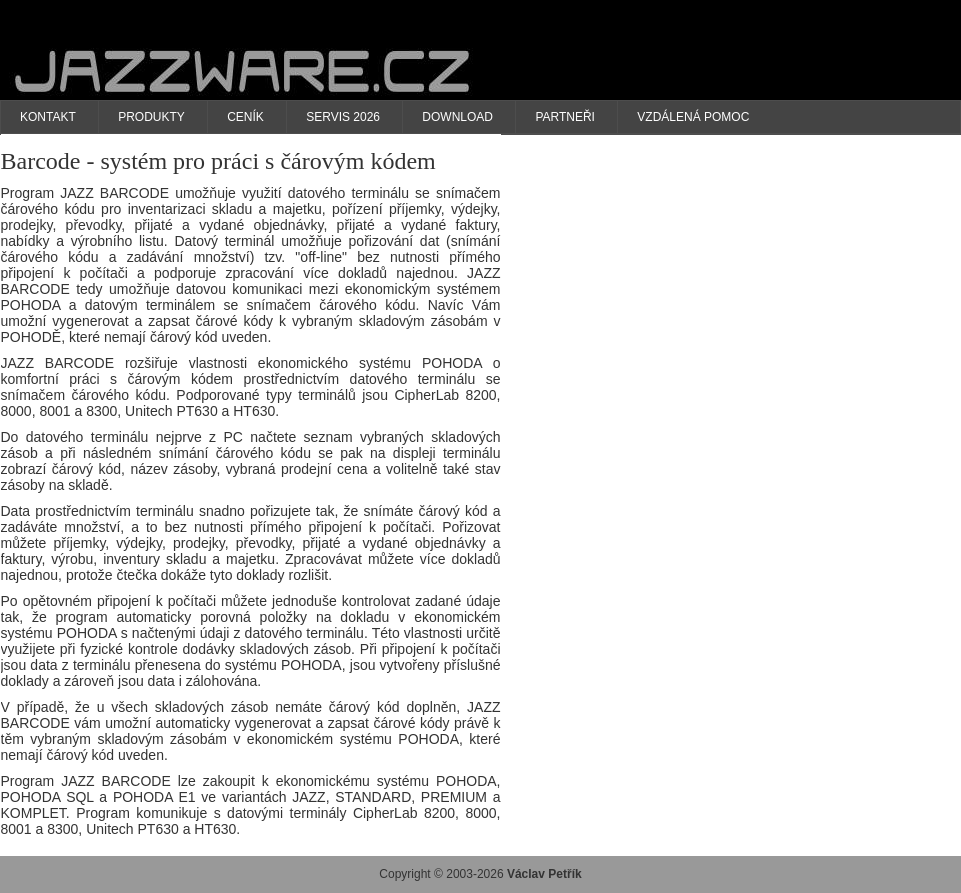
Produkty (151, 117)
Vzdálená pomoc (693, 117)
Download (457, 117)
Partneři (565, 117)
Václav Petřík (544, 874)
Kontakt (48, 117)
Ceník (245, 117)
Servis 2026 (343, 117)
